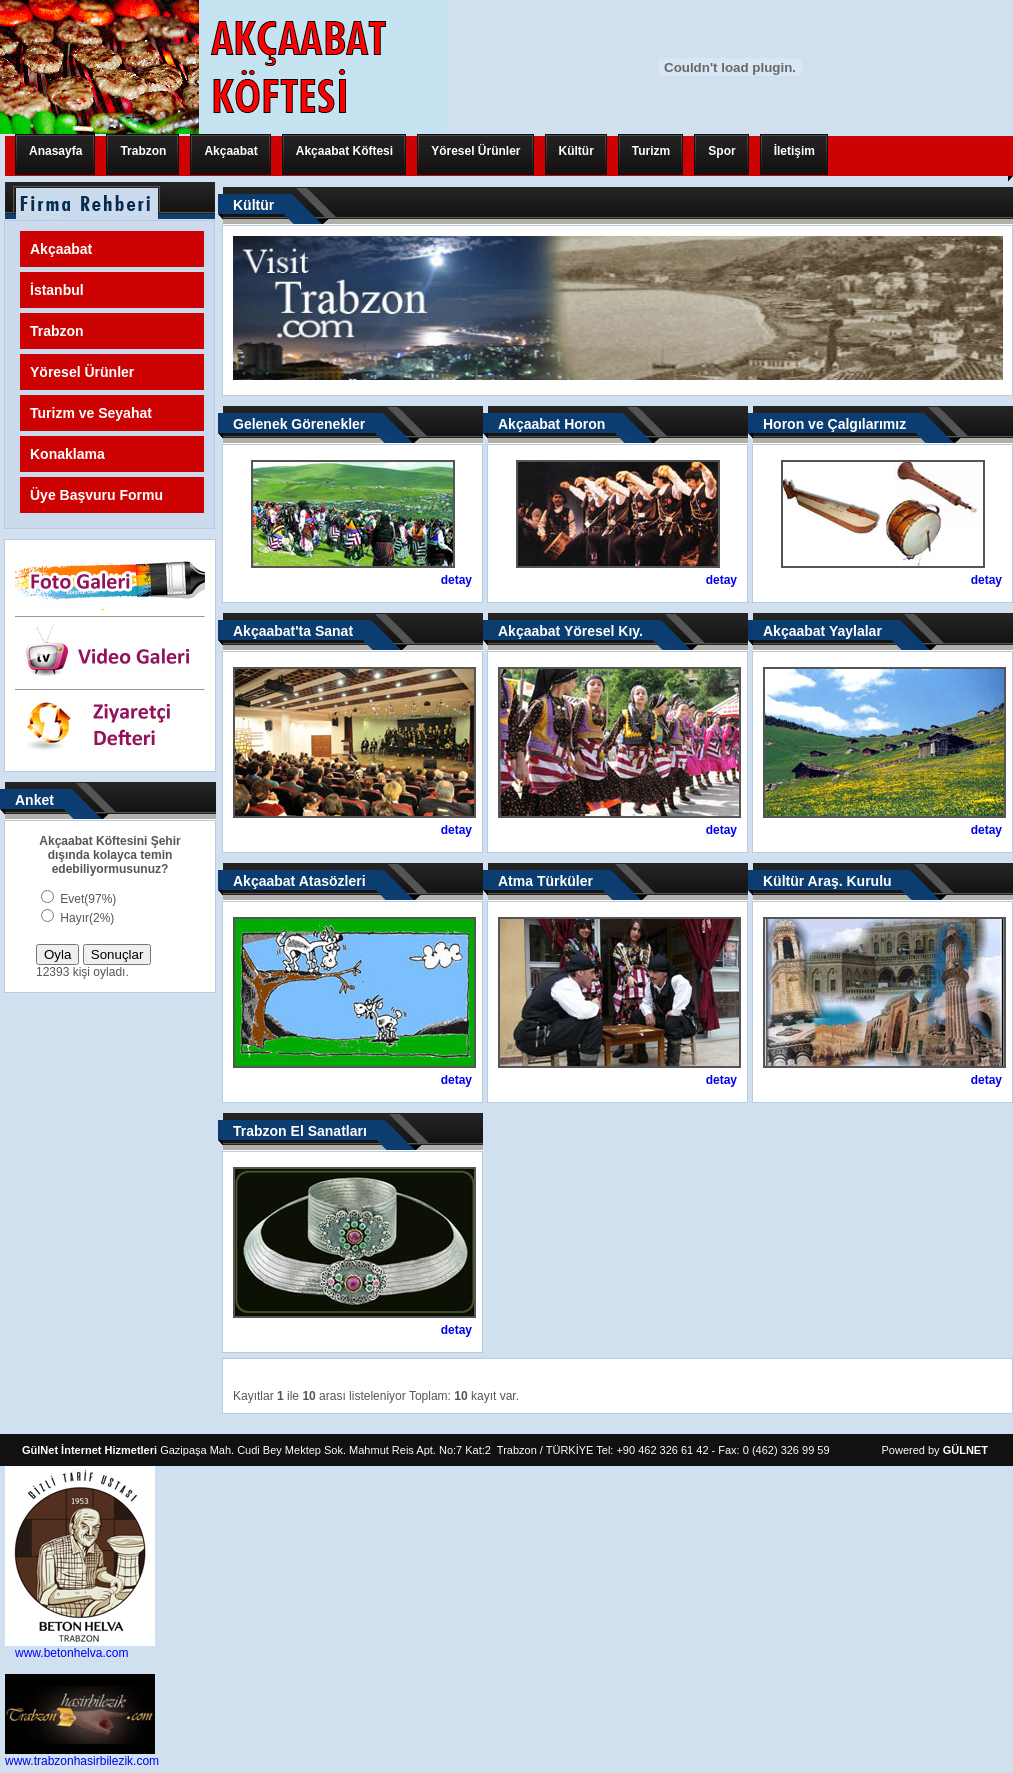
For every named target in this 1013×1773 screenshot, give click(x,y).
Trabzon (143, 151)
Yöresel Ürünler (475, 151)
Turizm (651, 151)
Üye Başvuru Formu (96, 495)
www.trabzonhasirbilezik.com (82, 1761)
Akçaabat (230, 151)
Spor (721, 151)
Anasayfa (55, 151)
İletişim (794, 151)
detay (456, 580)
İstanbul (57, 290)
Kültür (576, 151)
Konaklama (67, 454)
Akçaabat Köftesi (344, 151)
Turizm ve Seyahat (91, 413)
